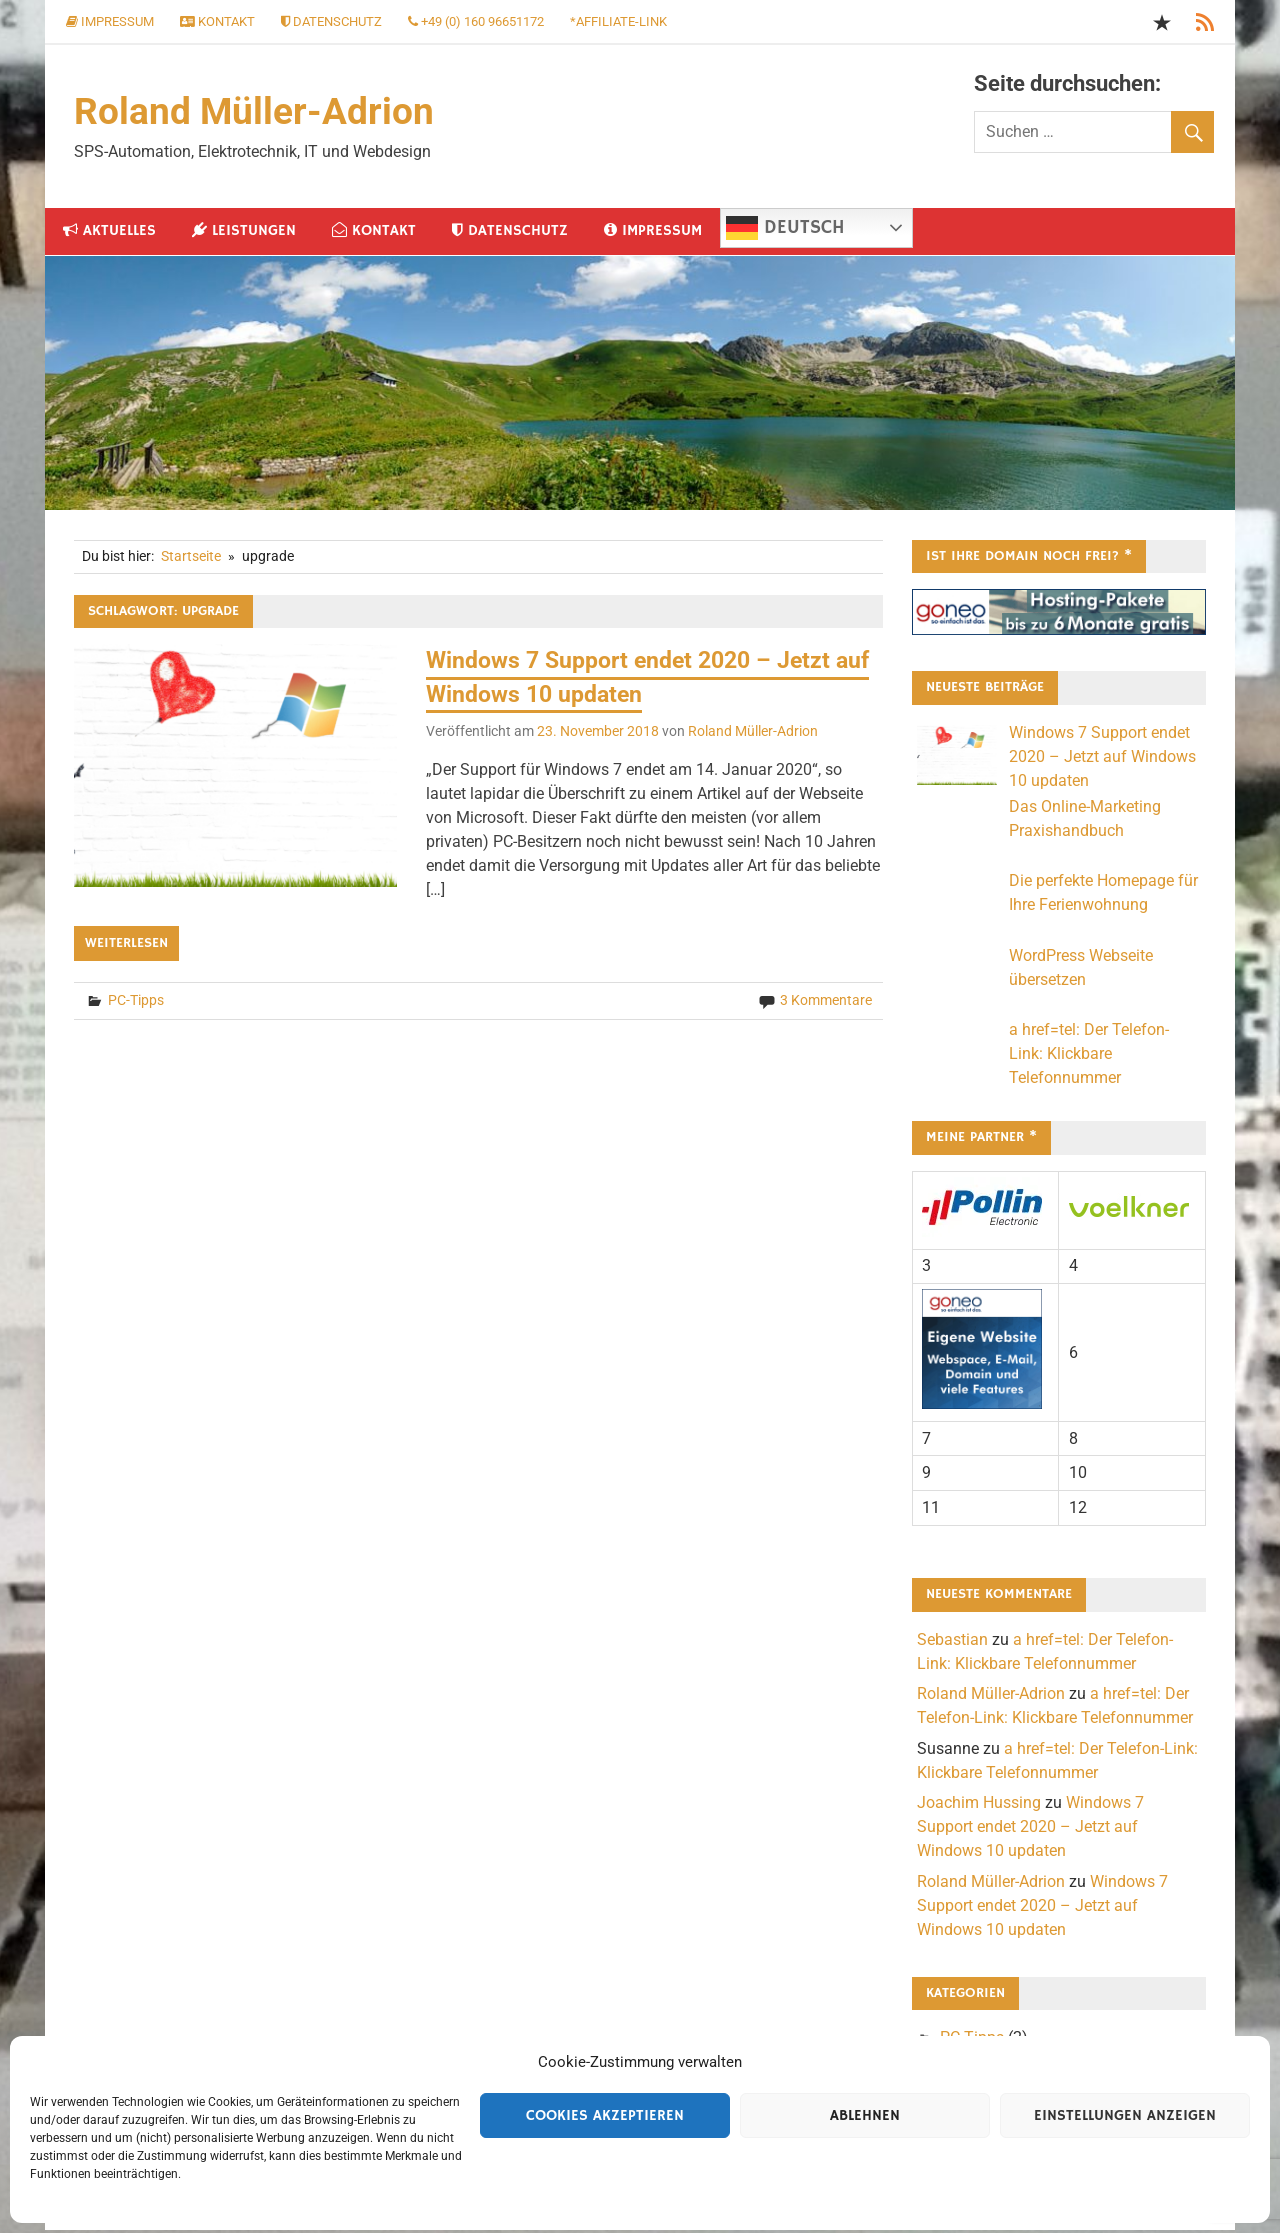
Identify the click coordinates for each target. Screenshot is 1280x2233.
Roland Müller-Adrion (255, 113)
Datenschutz (331, 21)
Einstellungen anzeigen (1125, 2115)
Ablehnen (865, 2115)
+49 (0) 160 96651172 (476, 21)
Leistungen (244, 232)
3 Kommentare (826, 1003)
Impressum (110, 21)
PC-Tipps (136, 1003)
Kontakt (217, 21)
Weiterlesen (126, 946)
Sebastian (952, 1641)
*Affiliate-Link (618, 21)
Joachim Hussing (979, 1804)
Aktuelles (109, 232)
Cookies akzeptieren (605, 2115)
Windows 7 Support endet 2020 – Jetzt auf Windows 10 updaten (1102, 758)
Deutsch (785, 230)
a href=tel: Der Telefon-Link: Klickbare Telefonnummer (1089, 1055)
